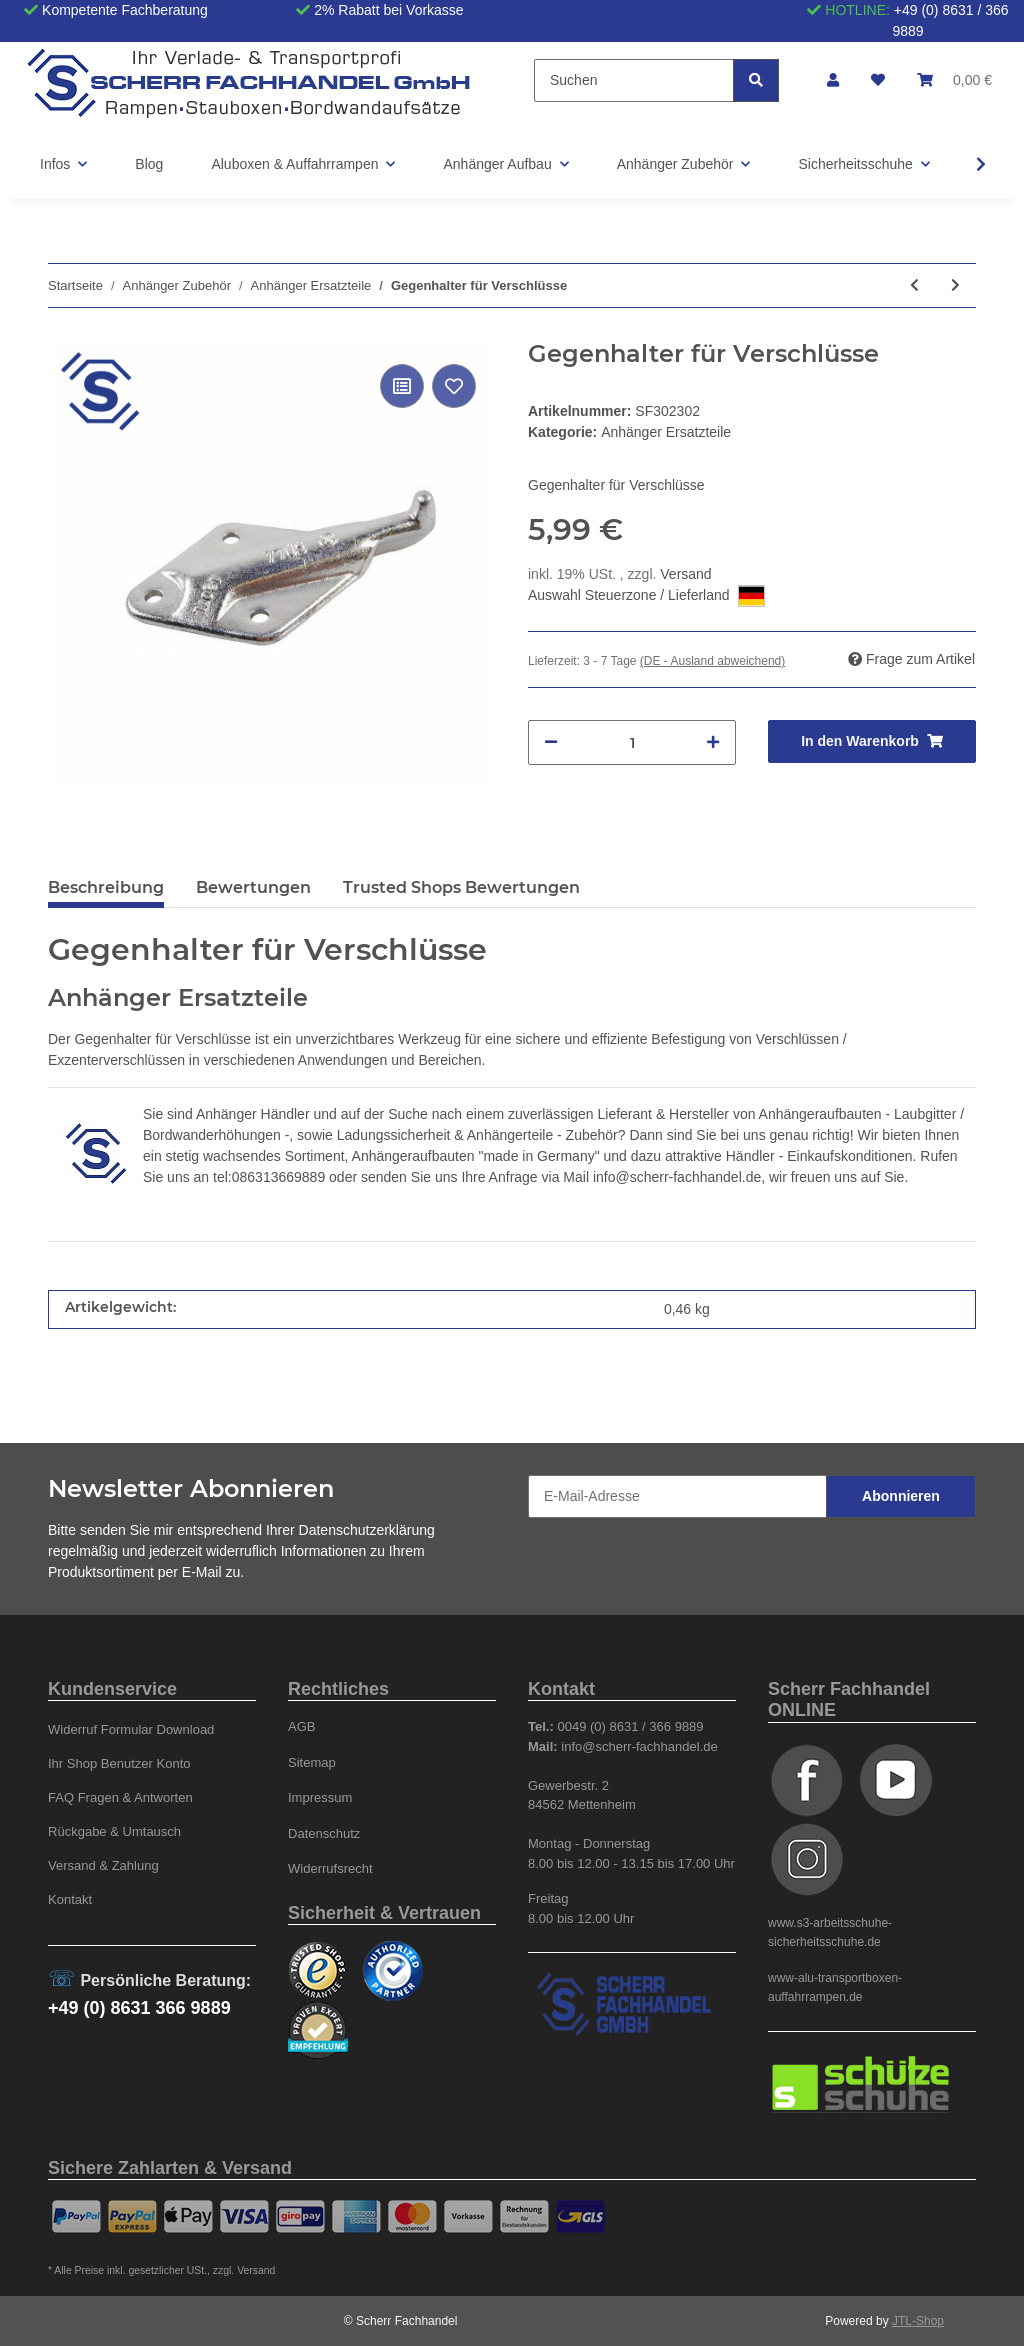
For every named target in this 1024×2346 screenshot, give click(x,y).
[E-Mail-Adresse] (677, 1496)
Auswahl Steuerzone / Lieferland (646, 596)
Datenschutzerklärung (367, 1530)
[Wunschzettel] (878, 80)
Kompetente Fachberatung (125, 10)
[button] (833, 80)
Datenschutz (324, 1833)
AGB (302, 1726)
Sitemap (312, 1762)
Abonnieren (901, 1496)
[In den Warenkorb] (872, 741)
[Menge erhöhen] (713, 742)
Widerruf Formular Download (131, 1729)
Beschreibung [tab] (106, 887)
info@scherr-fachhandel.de (677, 1177)
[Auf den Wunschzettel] (454, 386)
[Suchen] (634, 80)
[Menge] (632, 742)
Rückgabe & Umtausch (114, 1831)
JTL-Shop (918, 2321)
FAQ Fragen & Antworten (120, 1797)
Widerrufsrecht (330, 1868)
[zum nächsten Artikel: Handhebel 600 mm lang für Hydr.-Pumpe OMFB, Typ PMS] (955, 285)
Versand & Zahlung (103, 1865)
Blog (149, 164)
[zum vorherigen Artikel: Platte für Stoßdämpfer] (914, 285)
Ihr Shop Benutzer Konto (119, 1763)
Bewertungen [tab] (253, 887)
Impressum (320, 1797)
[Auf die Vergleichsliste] (402, 386)
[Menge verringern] (551, 742)
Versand (685, 574)
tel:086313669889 (269, 1177)
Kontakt (70, 1899)
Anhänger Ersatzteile (666, 432)
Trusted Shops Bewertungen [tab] (461, 887)
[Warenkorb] (954, 80)
